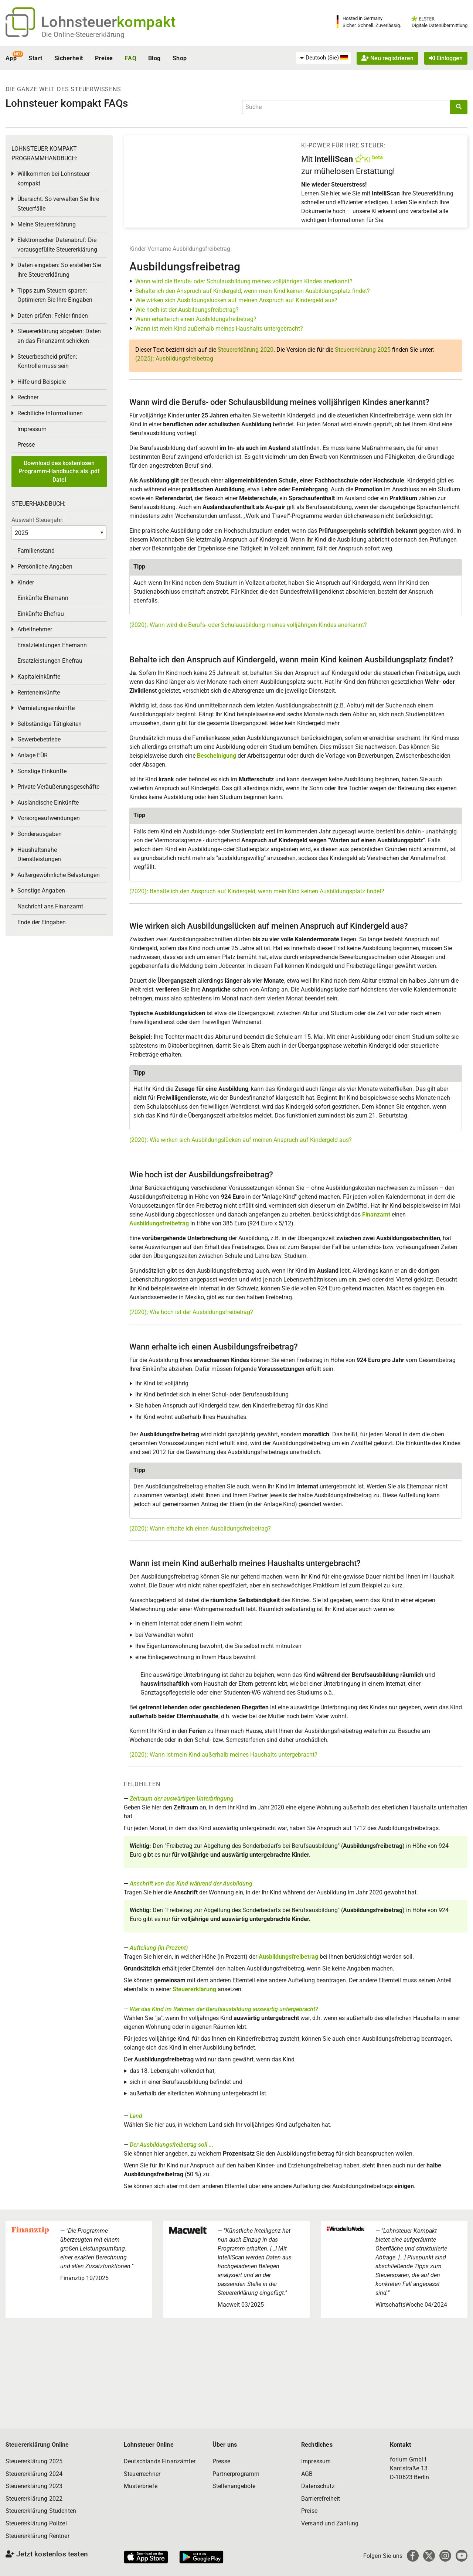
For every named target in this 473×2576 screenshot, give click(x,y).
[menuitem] (323, 58)
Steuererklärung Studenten (41, 2510)
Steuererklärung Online (37, 2444)
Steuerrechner (142, 2473)
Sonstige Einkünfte (42, 771)
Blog (154, 58)
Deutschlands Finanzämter (159, 2461)
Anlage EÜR (32, 755)
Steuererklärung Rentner (37, 2535)
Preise (104, 58)
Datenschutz (318, 2486)
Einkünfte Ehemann (42, 597)
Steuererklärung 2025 (363, 349)
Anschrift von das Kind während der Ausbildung (191, 1883)
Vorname (159, 248)
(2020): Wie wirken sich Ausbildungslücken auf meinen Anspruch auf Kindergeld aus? (240, 1139)
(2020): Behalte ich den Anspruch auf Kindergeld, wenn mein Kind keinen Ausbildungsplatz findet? (256, 891)
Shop (180, 58)
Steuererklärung (194, 1989)
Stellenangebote (233, 2486)
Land (136, 2115)
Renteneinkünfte (38, 692)
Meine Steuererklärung (46, 224)
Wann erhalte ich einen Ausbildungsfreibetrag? (195, 319)
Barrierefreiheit (320, 2498)
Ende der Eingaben (41, 922)
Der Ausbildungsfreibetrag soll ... (171, 2144)
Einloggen (446, 58)
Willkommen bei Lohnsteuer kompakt (53, 178)
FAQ (130, 58)
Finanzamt (376, 1214)
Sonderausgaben (39, 833)
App (11, 58)
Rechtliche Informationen (50, 413)
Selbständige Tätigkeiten (49, 723)
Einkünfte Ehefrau (40, 613)
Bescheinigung (217, 755)
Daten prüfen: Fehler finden (52, 315)
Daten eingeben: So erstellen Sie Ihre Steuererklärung (59, 270)
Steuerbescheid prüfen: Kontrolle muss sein (47, 361)
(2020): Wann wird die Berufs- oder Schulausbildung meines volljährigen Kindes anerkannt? (248, 624)
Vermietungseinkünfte (46, 708)
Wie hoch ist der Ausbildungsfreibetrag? (187, 309)
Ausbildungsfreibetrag (201, 248)
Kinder (137, 248)
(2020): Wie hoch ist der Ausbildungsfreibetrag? (191, 1312)
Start (35, 58)
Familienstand (36, 550)
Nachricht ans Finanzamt (50, 906)
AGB (307, 2473)
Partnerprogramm (235, 2473)
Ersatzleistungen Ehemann (52, 645)
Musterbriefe (140, 2486)
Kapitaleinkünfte (38, 676)
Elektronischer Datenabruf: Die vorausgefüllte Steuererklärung (57, 244)
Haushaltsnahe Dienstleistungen (39, 854)
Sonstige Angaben (41, 890)
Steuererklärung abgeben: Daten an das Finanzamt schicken (59, 336)
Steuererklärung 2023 (34, 2486)
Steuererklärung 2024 (34, 2473)
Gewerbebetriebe (39, 739)
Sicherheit (68, 58)
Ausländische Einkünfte (48, 802)
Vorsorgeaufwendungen (48, 818)
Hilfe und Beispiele (41, 381)
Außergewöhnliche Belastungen (58, 874)
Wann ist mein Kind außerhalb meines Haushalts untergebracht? (219, 328)
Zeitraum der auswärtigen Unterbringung (182, 1798)
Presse (26, 444)
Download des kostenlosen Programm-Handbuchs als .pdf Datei (59, 471)
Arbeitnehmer (34, 629)
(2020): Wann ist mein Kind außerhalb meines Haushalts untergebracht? (223, 1754)
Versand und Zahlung (329, 2523)
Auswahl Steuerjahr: (37, 519)
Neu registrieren (387, 58)
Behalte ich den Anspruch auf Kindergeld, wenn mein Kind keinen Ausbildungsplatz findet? (252, 290)
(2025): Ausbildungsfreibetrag (174, 358)
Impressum (32, 429)
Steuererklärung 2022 (34, 2498)
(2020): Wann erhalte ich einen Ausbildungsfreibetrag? (200, 1528)
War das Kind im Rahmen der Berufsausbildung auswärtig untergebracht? (224, 2009)
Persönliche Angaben (44, 566)
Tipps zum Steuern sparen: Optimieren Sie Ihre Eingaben (54, 295)
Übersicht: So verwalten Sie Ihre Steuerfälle (58, 203)
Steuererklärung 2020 (245, 349)
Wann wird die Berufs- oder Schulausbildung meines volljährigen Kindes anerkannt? (244, 281)
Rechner (27, 397)
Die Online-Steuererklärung (83, 34)
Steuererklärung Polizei (36, 2523)
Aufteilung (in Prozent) (159, 1947)
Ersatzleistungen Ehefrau (49, 660)
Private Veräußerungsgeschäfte (58, 786)
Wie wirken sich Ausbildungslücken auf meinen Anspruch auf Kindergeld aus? (236, 300)
